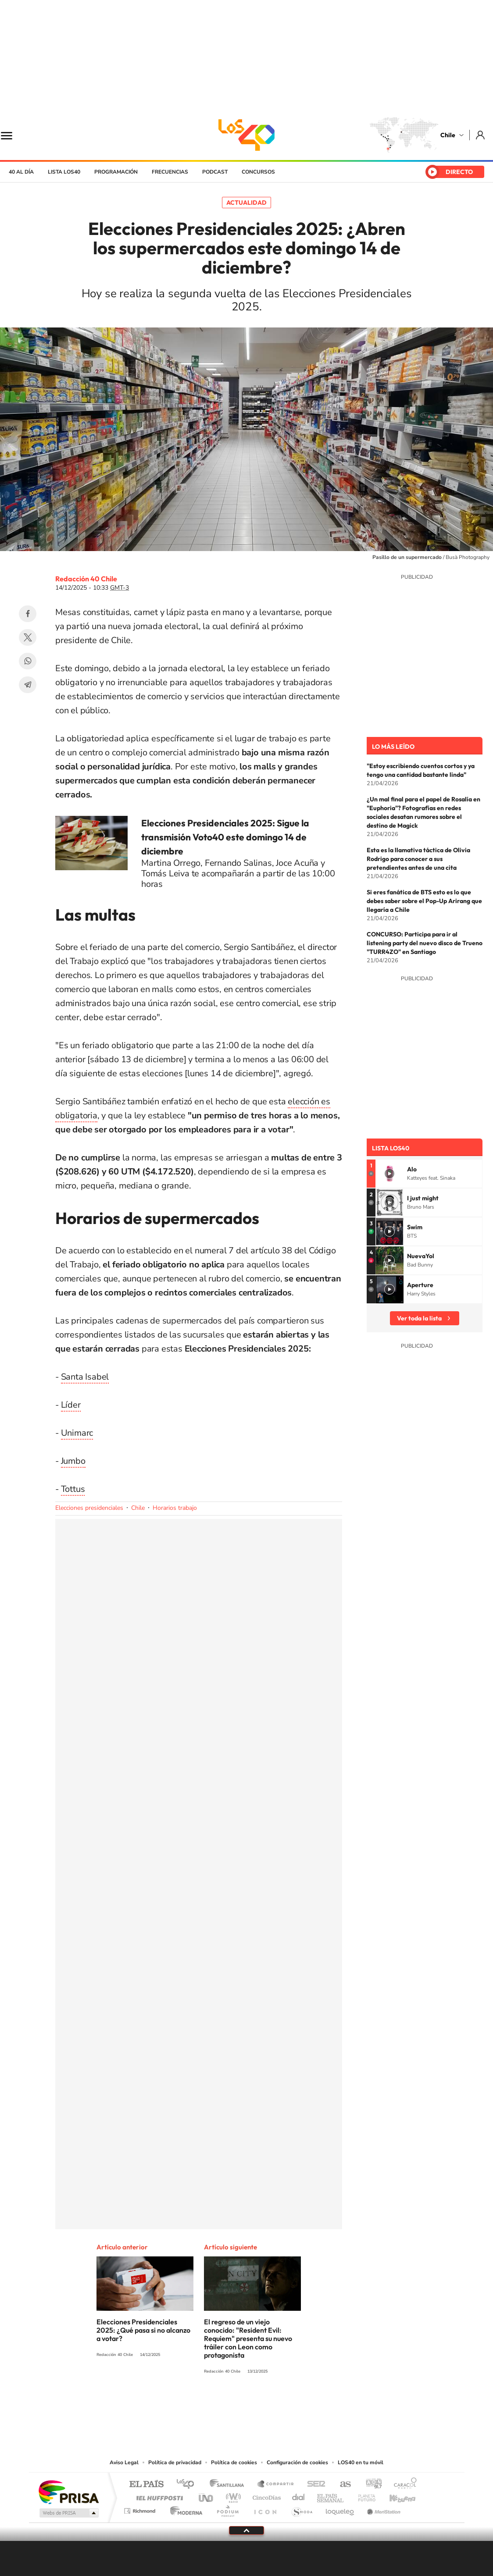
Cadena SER (313, 2484)
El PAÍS (146, 2484)
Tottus (73, 1489)
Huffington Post (158, 2495)
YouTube (229, 2404)
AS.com (341, 2484)
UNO (206, 2495)
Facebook (27, 613)
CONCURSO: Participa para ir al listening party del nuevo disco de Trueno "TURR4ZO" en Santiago (424, 943)
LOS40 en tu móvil (360, 2462)
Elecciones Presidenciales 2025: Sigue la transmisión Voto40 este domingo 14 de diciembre (225, 837)
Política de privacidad (174, 2462)
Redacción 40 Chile (86, 578)
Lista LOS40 (64, 171)
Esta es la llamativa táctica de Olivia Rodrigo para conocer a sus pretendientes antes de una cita (418, 859)
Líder (71, 1405)
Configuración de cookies (297, 2462)
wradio (232, 2495)
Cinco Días (265, 2495)
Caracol (402, 2484)
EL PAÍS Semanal (331, 2495)
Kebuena (395, 2495)
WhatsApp (27, 661)
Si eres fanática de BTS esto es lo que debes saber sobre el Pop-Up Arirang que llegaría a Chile (424, 901)
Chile (447, 135)
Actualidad (246, 202)
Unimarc (77, 1433)
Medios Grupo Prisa (68, 2513)
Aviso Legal (124, 2462)
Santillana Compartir (276, 2484)
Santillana (229, 2484)
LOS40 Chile (246, 135)
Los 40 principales (188, 2484)
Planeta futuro (363, 2495)
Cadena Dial (299, 2495)
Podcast (215, 171)
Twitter (27, 637)
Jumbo (73, 1461)
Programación (116, 171)
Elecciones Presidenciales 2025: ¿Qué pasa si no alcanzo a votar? (143, 2330)
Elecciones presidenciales (89, 1508)
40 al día (21, 171)
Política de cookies (234, 2462)
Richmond (140, 2508)
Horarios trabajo (175, 1508)
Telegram (27, 684)
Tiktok (194, 2404)
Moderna (184, 2508)
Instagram (211, 2404)
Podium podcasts (227, 2508)
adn (370, 2484)
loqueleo (340, 2508)
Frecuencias (170, 171)
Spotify (282, 2404)
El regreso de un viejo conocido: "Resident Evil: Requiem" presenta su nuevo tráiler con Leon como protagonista (248, 2338)
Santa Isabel (85, 1377)
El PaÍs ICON (264, 2508)
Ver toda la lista (419, 1318)
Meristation (382, 2508)
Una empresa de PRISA (68, 2491)
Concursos (258, 171)
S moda (301, 2508)
